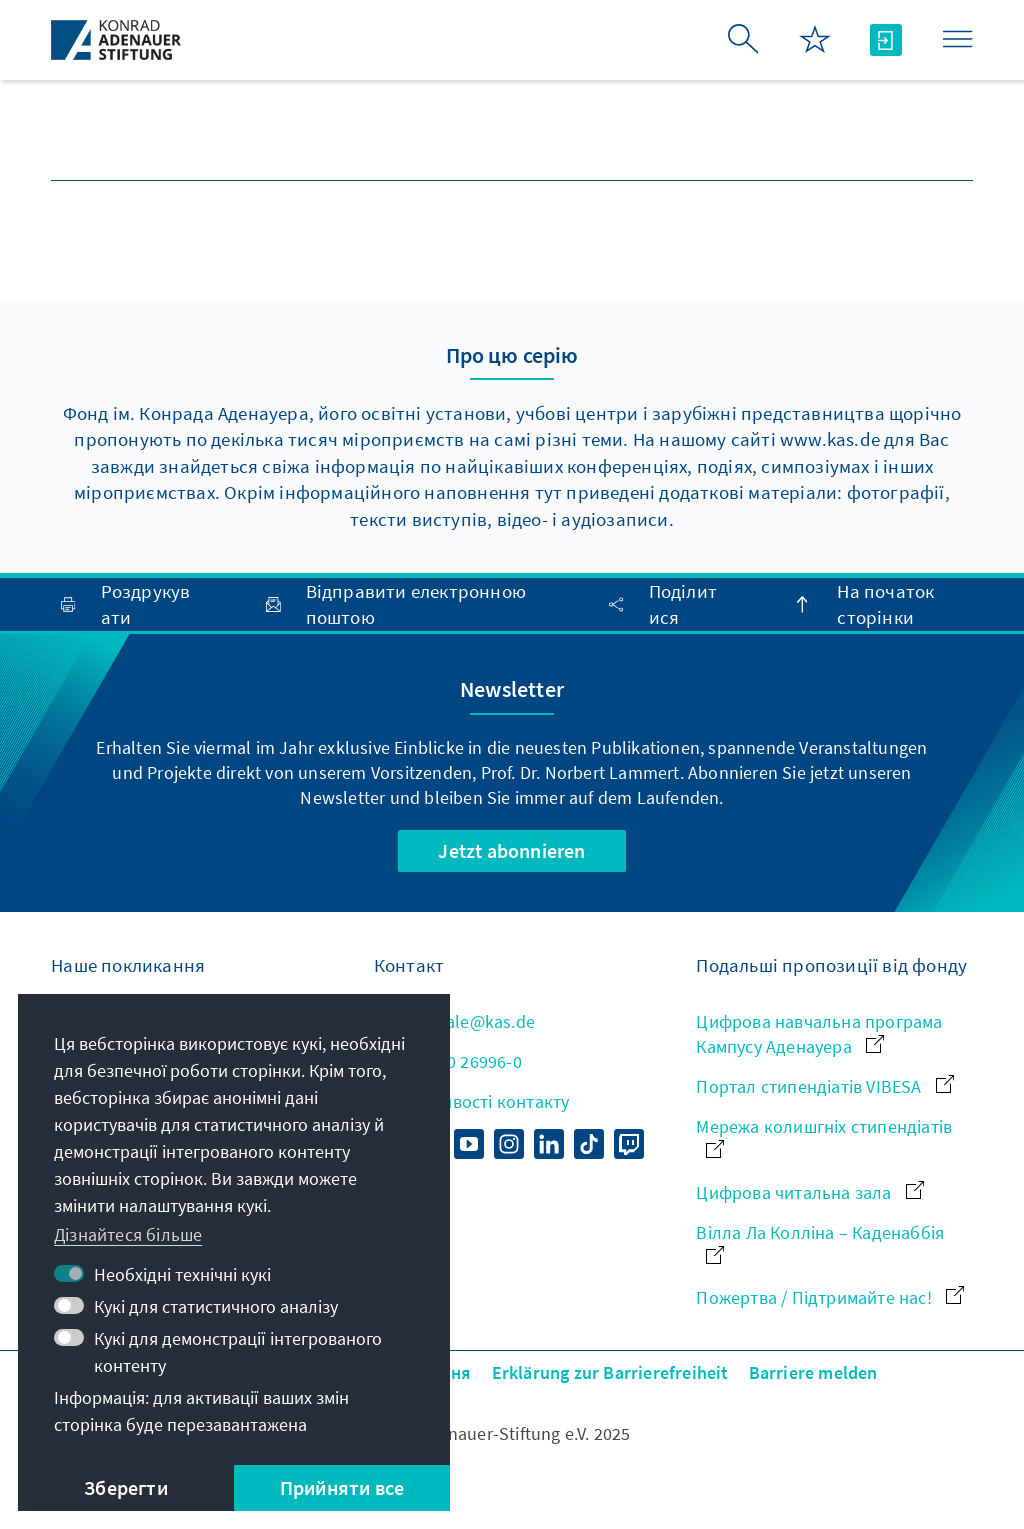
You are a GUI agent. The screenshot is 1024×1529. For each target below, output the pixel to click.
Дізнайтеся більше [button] (128, 1234)
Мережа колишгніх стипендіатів (824, 1136)
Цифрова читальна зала (809, 1192)
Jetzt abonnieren (511, 850)
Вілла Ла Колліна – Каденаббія (820, 1242)
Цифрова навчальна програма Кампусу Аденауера (819, 1034)
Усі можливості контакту (472, 1101)
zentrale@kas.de (454, 1021)
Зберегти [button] (126, 1487)
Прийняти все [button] (342, 1487)
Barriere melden (813, 1372)
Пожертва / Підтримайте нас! (830, 1297)
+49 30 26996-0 (448, 1061)
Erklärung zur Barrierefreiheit (610, 1372)
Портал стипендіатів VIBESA (824, 1086)
